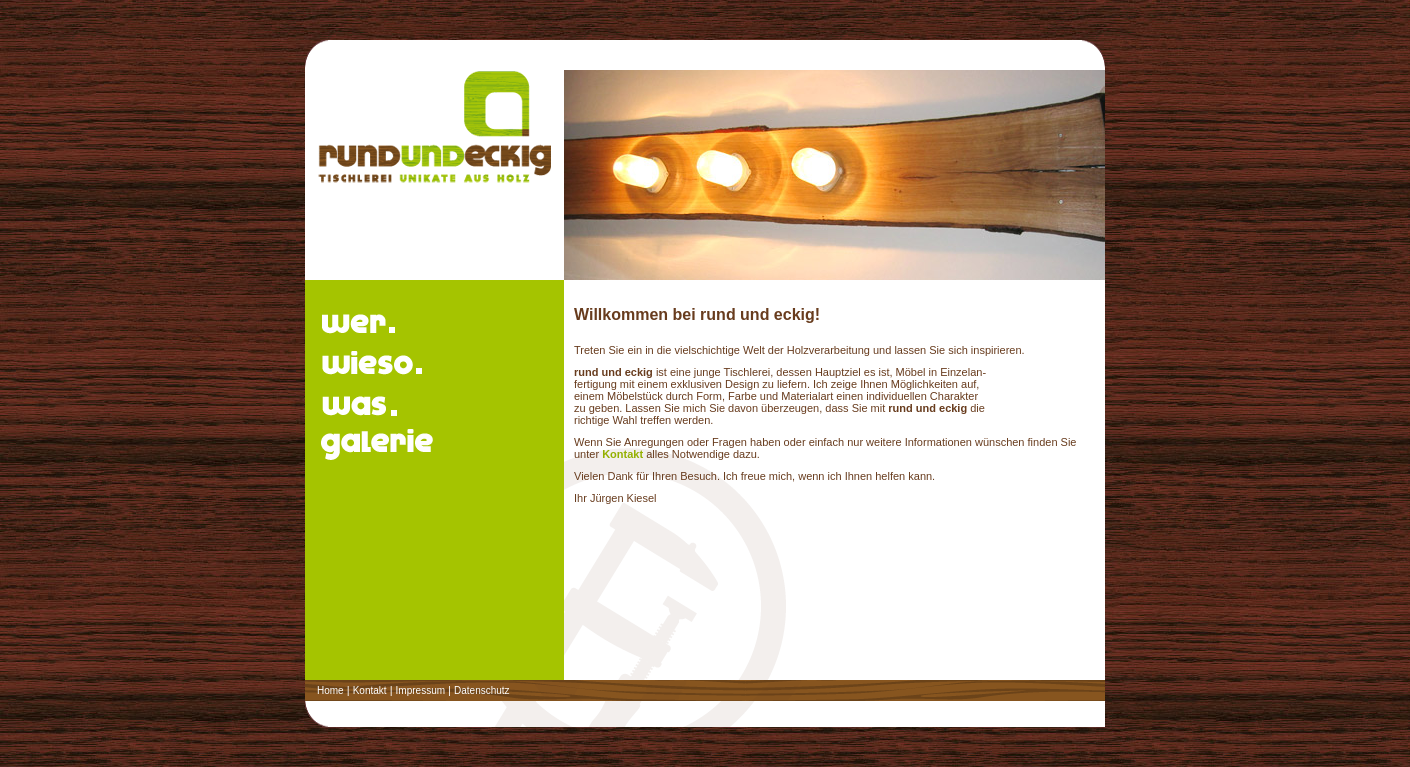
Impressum (420, 690)
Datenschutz (482, 690)
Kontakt (622, 454)
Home (330, 690)
